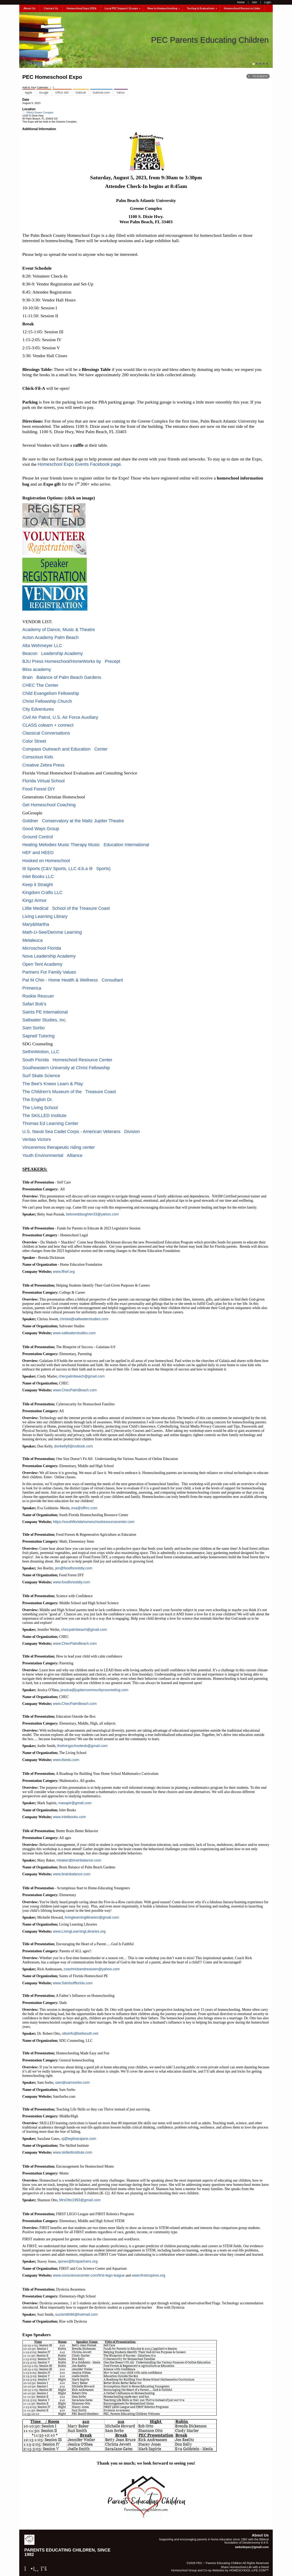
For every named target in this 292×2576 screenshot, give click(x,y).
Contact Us (51, 8)
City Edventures (38, 709)
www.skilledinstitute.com (72, 2152)
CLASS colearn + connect (48, 725)
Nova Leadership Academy (49, 956)
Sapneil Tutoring (38, 1035)
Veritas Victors (36, 1139)
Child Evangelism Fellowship (50, 693)
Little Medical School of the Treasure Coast (66, 908)
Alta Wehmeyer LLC (42, 645)
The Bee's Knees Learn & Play (52, 1083)
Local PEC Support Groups (123, 8)
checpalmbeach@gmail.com (81, 1376)
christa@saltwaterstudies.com (84, 1319)
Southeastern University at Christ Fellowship (66, 1067)
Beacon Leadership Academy (52, 653)
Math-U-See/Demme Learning (52, 932)
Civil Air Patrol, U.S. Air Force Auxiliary (60, 717)
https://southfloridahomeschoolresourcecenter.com (93, 1522)
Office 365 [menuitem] (62, 92)
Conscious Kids (37, 756)
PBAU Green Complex (38, 112)
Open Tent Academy (42, 964)
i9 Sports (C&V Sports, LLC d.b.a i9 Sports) (66, 868)
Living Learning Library (45, 916)
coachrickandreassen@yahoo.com (92, 1969)
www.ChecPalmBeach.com (75, 1390)
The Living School (40, 1107)
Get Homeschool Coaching (49, 804)
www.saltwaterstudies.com (74, 1333)
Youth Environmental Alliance (52, 1155)
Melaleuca (32, 940)
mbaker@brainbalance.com (78, 1860)
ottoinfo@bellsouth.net (80, 2033)
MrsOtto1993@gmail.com (80, 2200)
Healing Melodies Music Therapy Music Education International (85, 844)
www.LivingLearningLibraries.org (79, 1931)
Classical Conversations (46, 733)
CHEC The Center (40, 685)
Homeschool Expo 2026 (81, 8)
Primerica (31, 988)
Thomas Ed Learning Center (50, 1123)
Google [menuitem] (43, 92)
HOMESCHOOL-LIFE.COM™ (249, 2570)
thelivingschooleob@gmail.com (82, 1746)
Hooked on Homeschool (46, 860)
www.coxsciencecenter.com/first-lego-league (89, 2275)
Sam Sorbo (33, 1027)
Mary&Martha (35, 924)
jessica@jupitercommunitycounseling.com (94, 1690)
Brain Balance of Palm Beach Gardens (61, 677)
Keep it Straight (37, 884)
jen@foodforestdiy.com (73, 1568)
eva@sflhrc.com (84, 1508)
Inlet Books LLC (38, 876)
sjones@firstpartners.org (78, 2261)
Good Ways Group (40, 828)
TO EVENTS (258, 76)
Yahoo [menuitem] (120, 92)
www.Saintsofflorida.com (73, 1983)
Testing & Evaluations (202, 8)
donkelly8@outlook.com (73, 1446)
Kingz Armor (34, 900)
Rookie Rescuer (38, 996)
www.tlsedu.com (66, 1760)
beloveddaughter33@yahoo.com (92, 1214)
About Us (29, 8)
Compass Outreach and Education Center (65, 749)
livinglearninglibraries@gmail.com (92, 1917)
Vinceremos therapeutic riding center (58, 1147)
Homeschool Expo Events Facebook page (79, 464)
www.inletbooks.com (69, 1817)
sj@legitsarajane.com (78, 2139)
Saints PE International (45, 1012)
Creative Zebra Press (43, 765)
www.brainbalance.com (71, 1874)
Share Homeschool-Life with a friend (245, 2567)
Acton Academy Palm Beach (50, 637)
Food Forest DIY (38, 788)
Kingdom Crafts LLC (42, 892)
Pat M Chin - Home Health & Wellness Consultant (72, 980)
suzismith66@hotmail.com (76, 2314)
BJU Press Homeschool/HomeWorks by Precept (71, 661)
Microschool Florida (41, 948)
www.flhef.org (64, 1272)
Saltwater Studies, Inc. (44, 1019)
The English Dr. (37, 1099)
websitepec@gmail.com (252, 2547)
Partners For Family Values (49, 972)
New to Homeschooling (163, 8)
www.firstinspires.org (148, 2275)
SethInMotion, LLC (40, 1051)
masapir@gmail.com (74, 1803)
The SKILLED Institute (44, 1115)
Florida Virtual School (43, 780)
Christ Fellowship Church (47, 701)
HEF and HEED (38, 852)
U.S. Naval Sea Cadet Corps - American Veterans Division (81, 1131)
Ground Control (37, 836)
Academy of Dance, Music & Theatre (58, 629)
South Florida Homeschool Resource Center (67, 1059)
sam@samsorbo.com (72, 2082)
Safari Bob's (34, 1003)
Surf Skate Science (41, 1075)
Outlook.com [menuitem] (101, 92)
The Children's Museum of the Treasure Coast (69, 1091)
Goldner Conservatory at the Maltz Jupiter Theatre (73, 820)
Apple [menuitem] (28, 92)
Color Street (34, 741)
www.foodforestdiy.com (71, 1582)
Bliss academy (36, 669)
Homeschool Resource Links (242, 8)
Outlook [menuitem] (80, 92)
